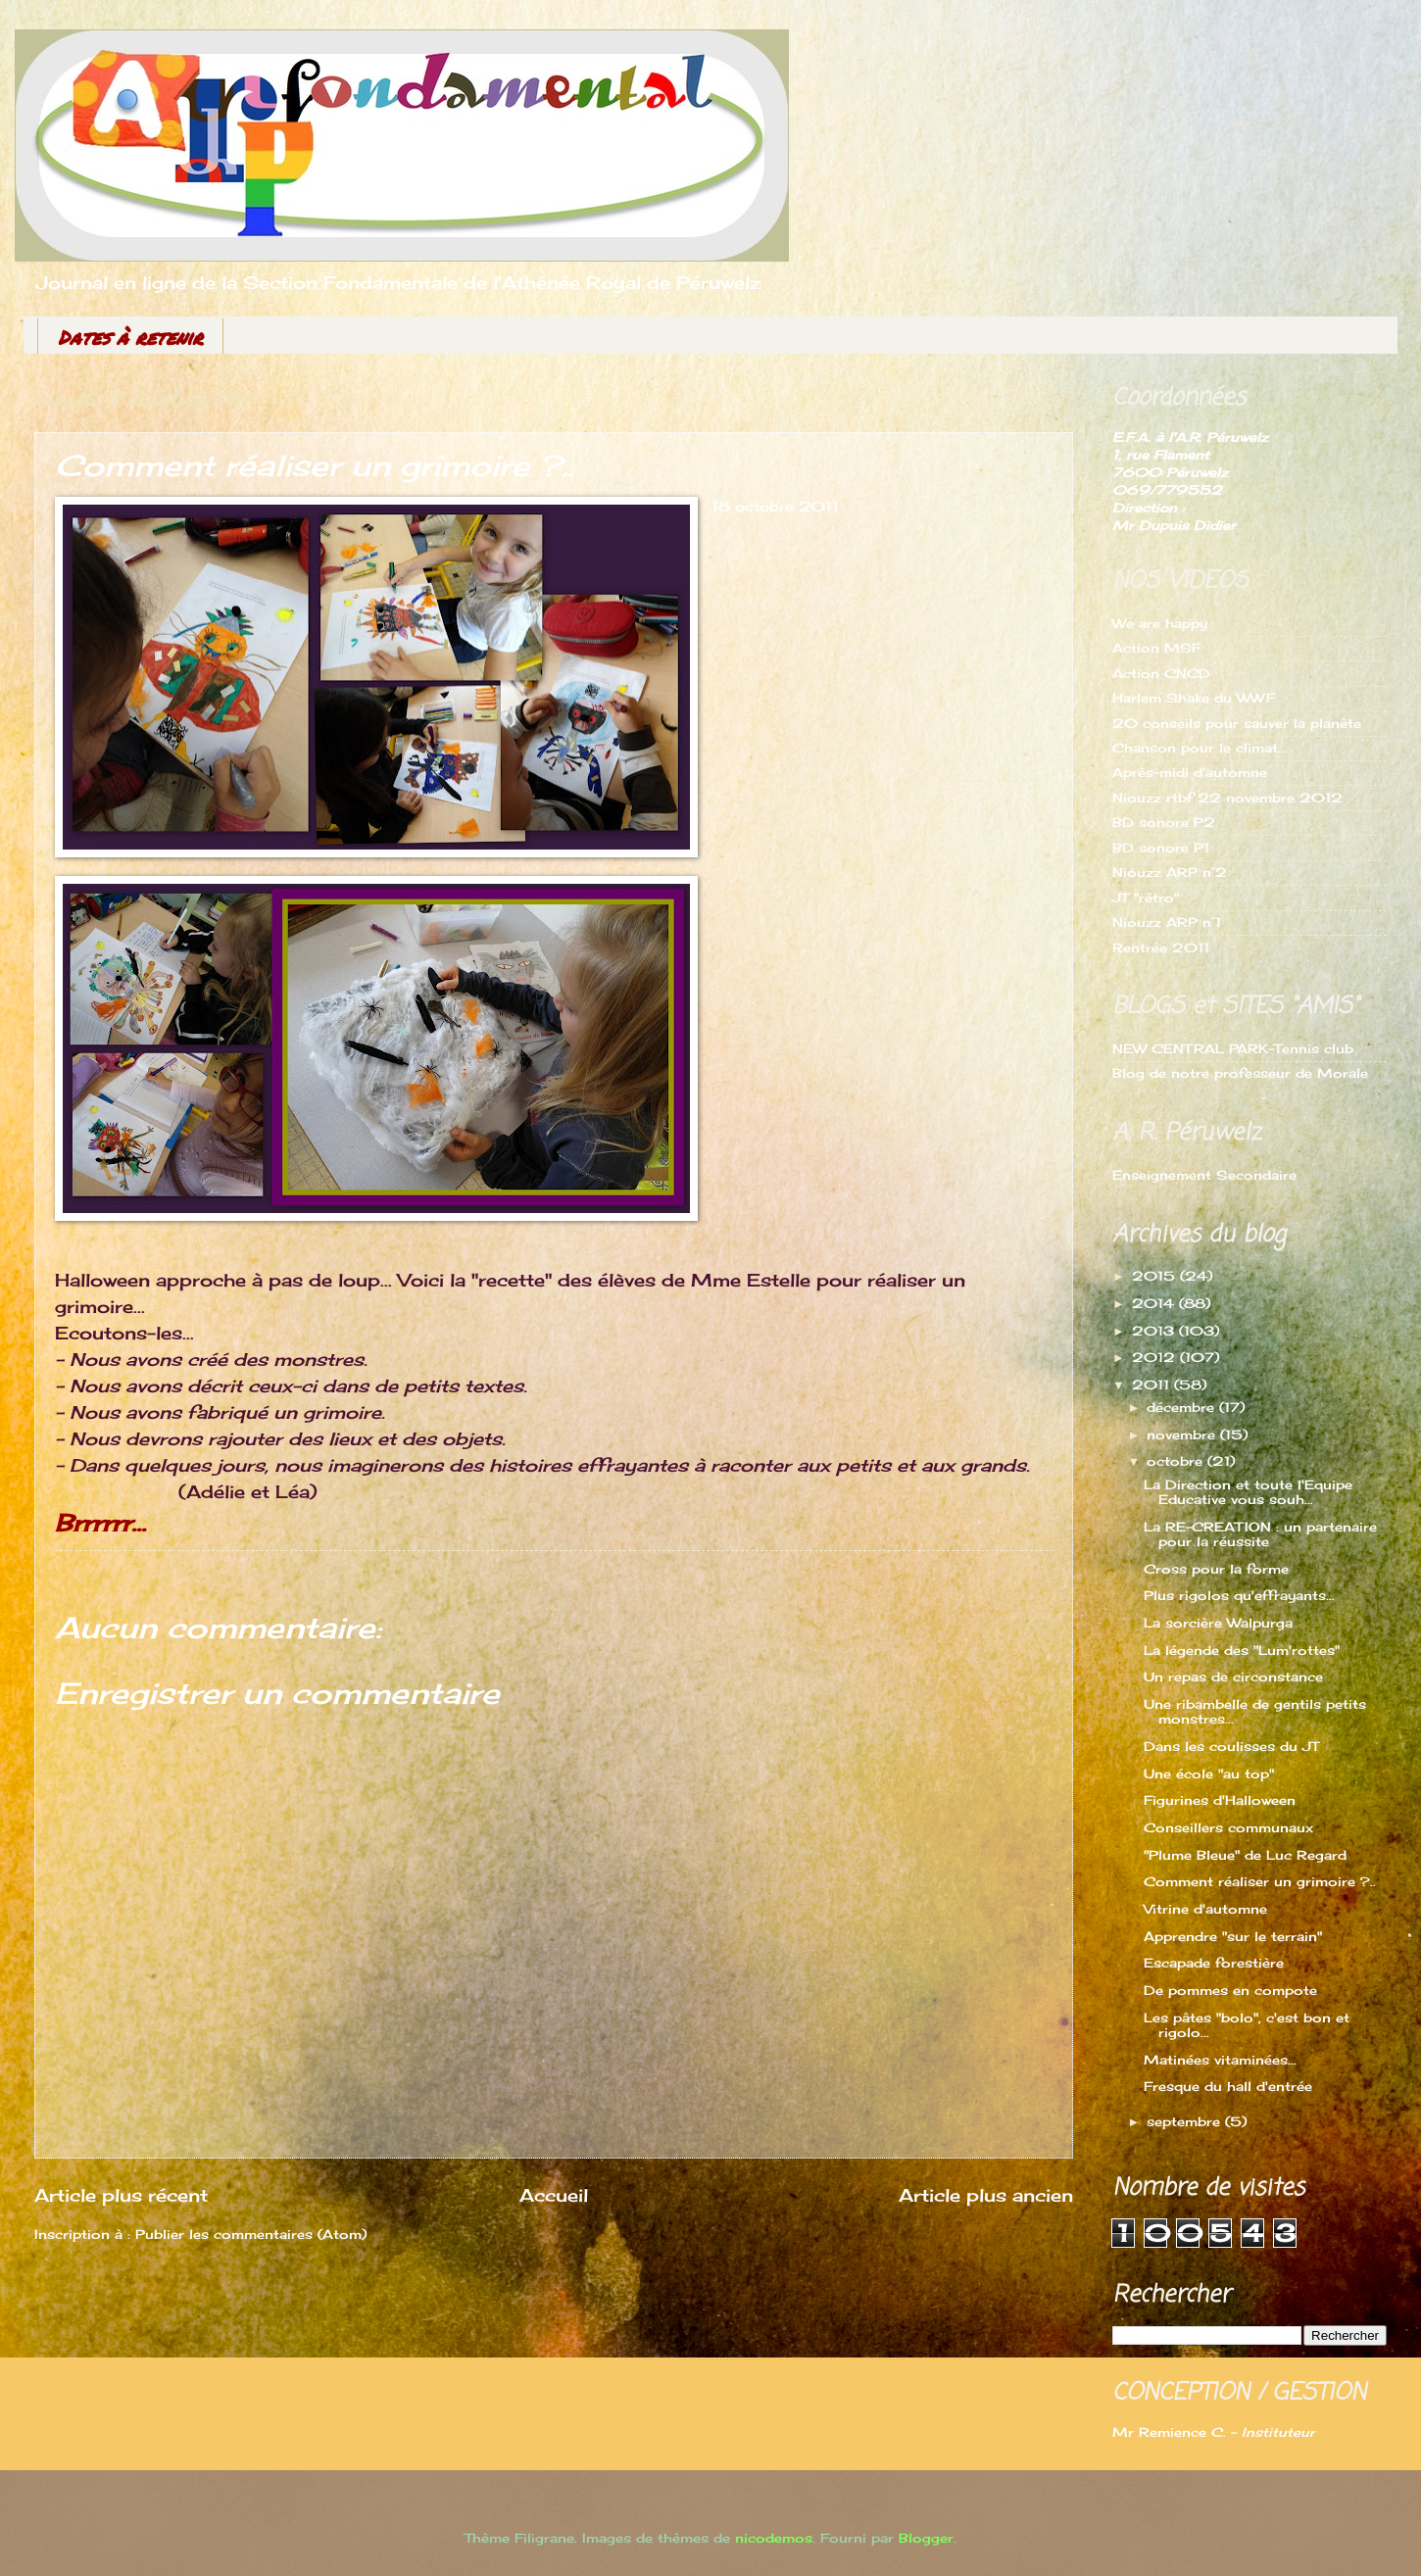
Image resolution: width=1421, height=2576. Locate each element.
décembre (1183, 1407)
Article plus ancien (986, 2195)
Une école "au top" (1209, 1773)
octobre (1177, 1461)
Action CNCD (1161, 673)
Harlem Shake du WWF (1193, 697)
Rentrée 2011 (1160, 947)
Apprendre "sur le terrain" (1233, 1936)
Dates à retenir (130, 337)
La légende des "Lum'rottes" (1242, 1650)
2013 (1155, 1330)
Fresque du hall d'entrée (1228, 2086)
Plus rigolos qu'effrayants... (1239, 1595)
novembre (1183, 1434)
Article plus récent (121, 2195)
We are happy (1159, 623)
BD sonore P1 (1160, 847)
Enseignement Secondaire (1204, 1175)
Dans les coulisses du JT (1231, 1746)
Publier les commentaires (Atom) (251, 2234)
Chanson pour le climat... (1199, 747)
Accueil (553, 2195)
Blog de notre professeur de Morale (1240, 1073)
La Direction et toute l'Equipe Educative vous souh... (1248, 1492)
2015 (1156, 1276)
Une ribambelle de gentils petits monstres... (1255, 1711)
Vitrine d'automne (1205, 1909)
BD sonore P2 (1163, 822)
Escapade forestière (1214, 1962)
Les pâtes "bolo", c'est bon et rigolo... (1246, 2025)
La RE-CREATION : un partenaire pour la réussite (1260, 1534)
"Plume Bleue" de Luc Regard (1245, 1855)
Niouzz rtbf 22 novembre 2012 (1227, 797)
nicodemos (773, 2538)
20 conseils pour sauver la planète (1236, 723)
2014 (1155, 1303)
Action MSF (1156, 648)
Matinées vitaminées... (1220, 2059)
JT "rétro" (1145, 897)
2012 (1156, 1357)
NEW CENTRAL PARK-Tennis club (1232, 1048)
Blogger (926, 2538)
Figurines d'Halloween (1220, 1800)
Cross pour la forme (1216, 1569)
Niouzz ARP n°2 (1169, 872)
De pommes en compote (1230, 1990)
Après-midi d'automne (1189, 772)
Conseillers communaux (1228, 1827)
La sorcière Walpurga (1218, 1622)
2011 (1153, 1384)
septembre (1186, 2121)
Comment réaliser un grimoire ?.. (1260, 1881)
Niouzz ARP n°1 (1166, 922)
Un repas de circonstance (1233, 1676)
